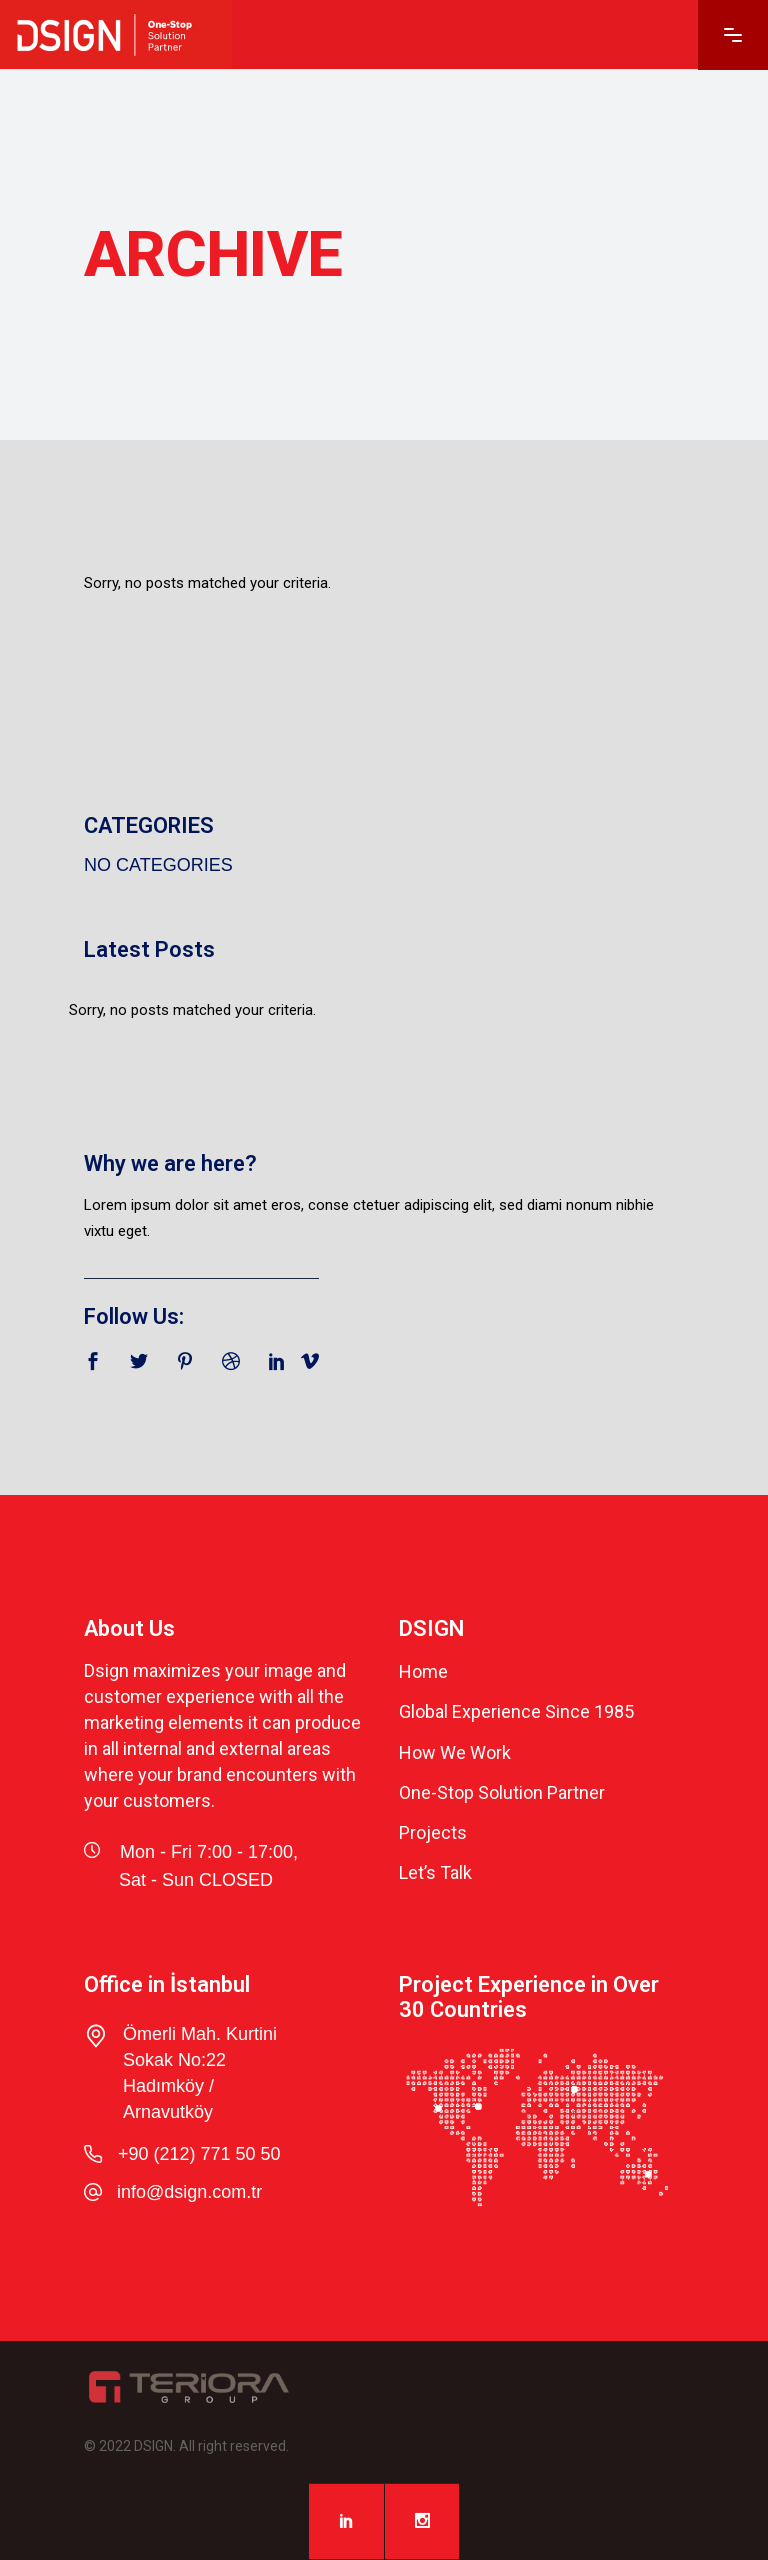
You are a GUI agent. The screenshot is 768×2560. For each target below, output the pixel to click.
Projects (433, 1832)
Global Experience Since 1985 (516, 1712)
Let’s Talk (435, 1873)
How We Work (455, 1752)
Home (423, 1671)
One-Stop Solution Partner (502, 1792)
